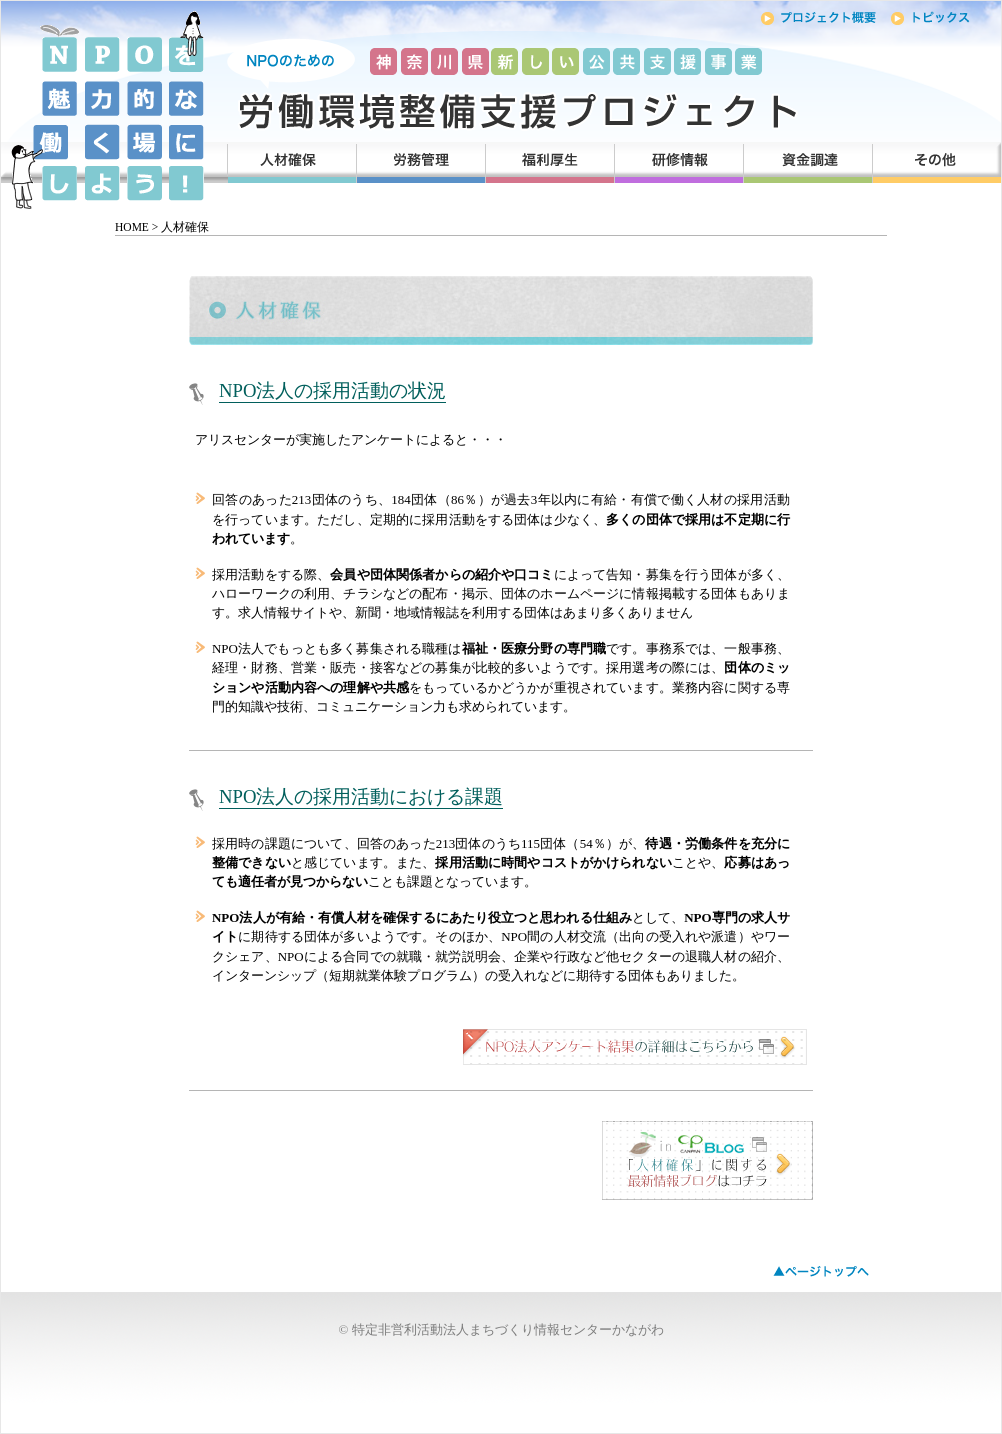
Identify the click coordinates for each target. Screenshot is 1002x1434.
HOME (132, 227)
